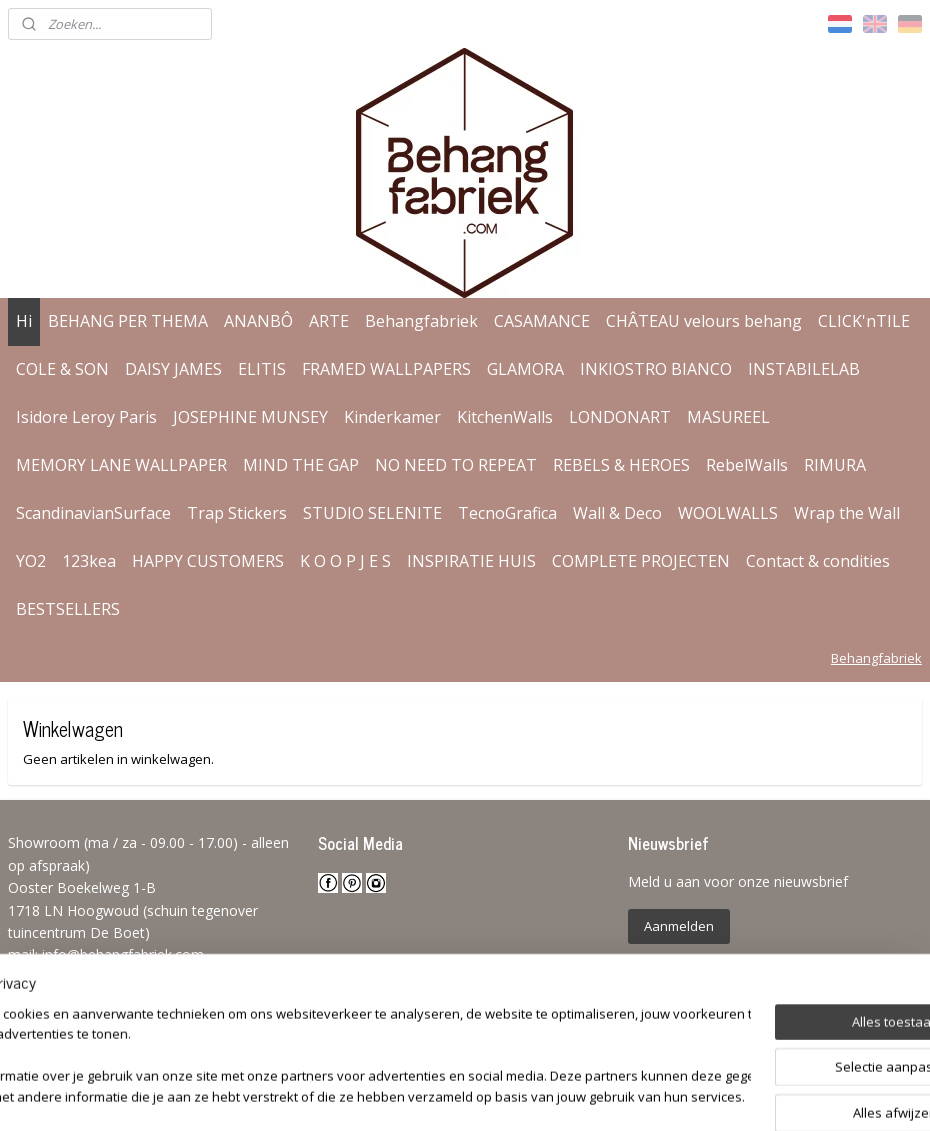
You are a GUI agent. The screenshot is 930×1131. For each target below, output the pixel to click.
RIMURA (835, 465)
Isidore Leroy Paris (86, 417)
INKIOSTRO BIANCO (656, 369)
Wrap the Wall (847, 513)
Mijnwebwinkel (697, 1094)
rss (446, 1094)
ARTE (329, 321)
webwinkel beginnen (523, 1094)
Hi (24, 321)
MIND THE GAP (301, 465)
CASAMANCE (542, 321)
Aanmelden (679, 926)
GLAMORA (525, 369)
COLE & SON (62, 369)
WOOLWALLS (728, 513)
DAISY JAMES (173, 369)
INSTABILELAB (804, 369)
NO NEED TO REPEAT (456, 465)
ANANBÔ (258, 321)
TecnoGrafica (507, 513)
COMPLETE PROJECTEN (641, 561)
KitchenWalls (505, 417)
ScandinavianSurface (93, 513)
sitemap (404, 1094)
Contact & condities (818, 561)
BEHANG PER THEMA (128, 321)
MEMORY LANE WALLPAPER (121, 465)
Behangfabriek (421, 321)
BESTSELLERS (68, 609)
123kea (89, 561)
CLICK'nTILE (864, 321)
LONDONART (620, 417)
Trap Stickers (237, 513)
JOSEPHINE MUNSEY (250, 417)
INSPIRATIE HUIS (471, 561)
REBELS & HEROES (621, 465)
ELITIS (262, 369)
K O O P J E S (345, 561)
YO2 (31, 561)
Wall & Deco (617, 513)
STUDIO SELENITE (372, 513)
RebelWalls (747, 465)
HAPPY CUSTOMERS (208, 561)
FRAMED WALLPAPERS (386, 369)
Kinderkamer (392, 417)
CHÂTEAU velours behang (704, 321)
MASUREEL (728, 417)
